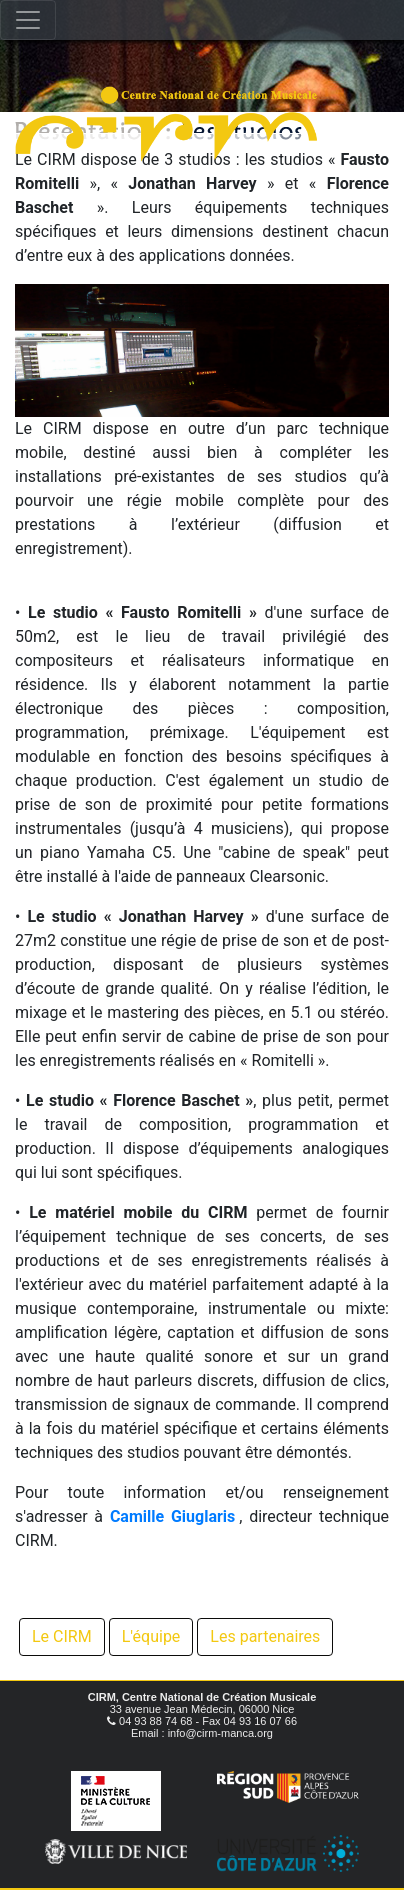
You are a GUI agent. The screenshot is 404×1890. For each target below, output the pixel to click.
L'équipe (151, 1636)
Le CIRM (62, 1636)
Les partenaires (265, 1636)
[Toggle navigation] (28, 20)
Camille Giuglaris (172, 1516)
